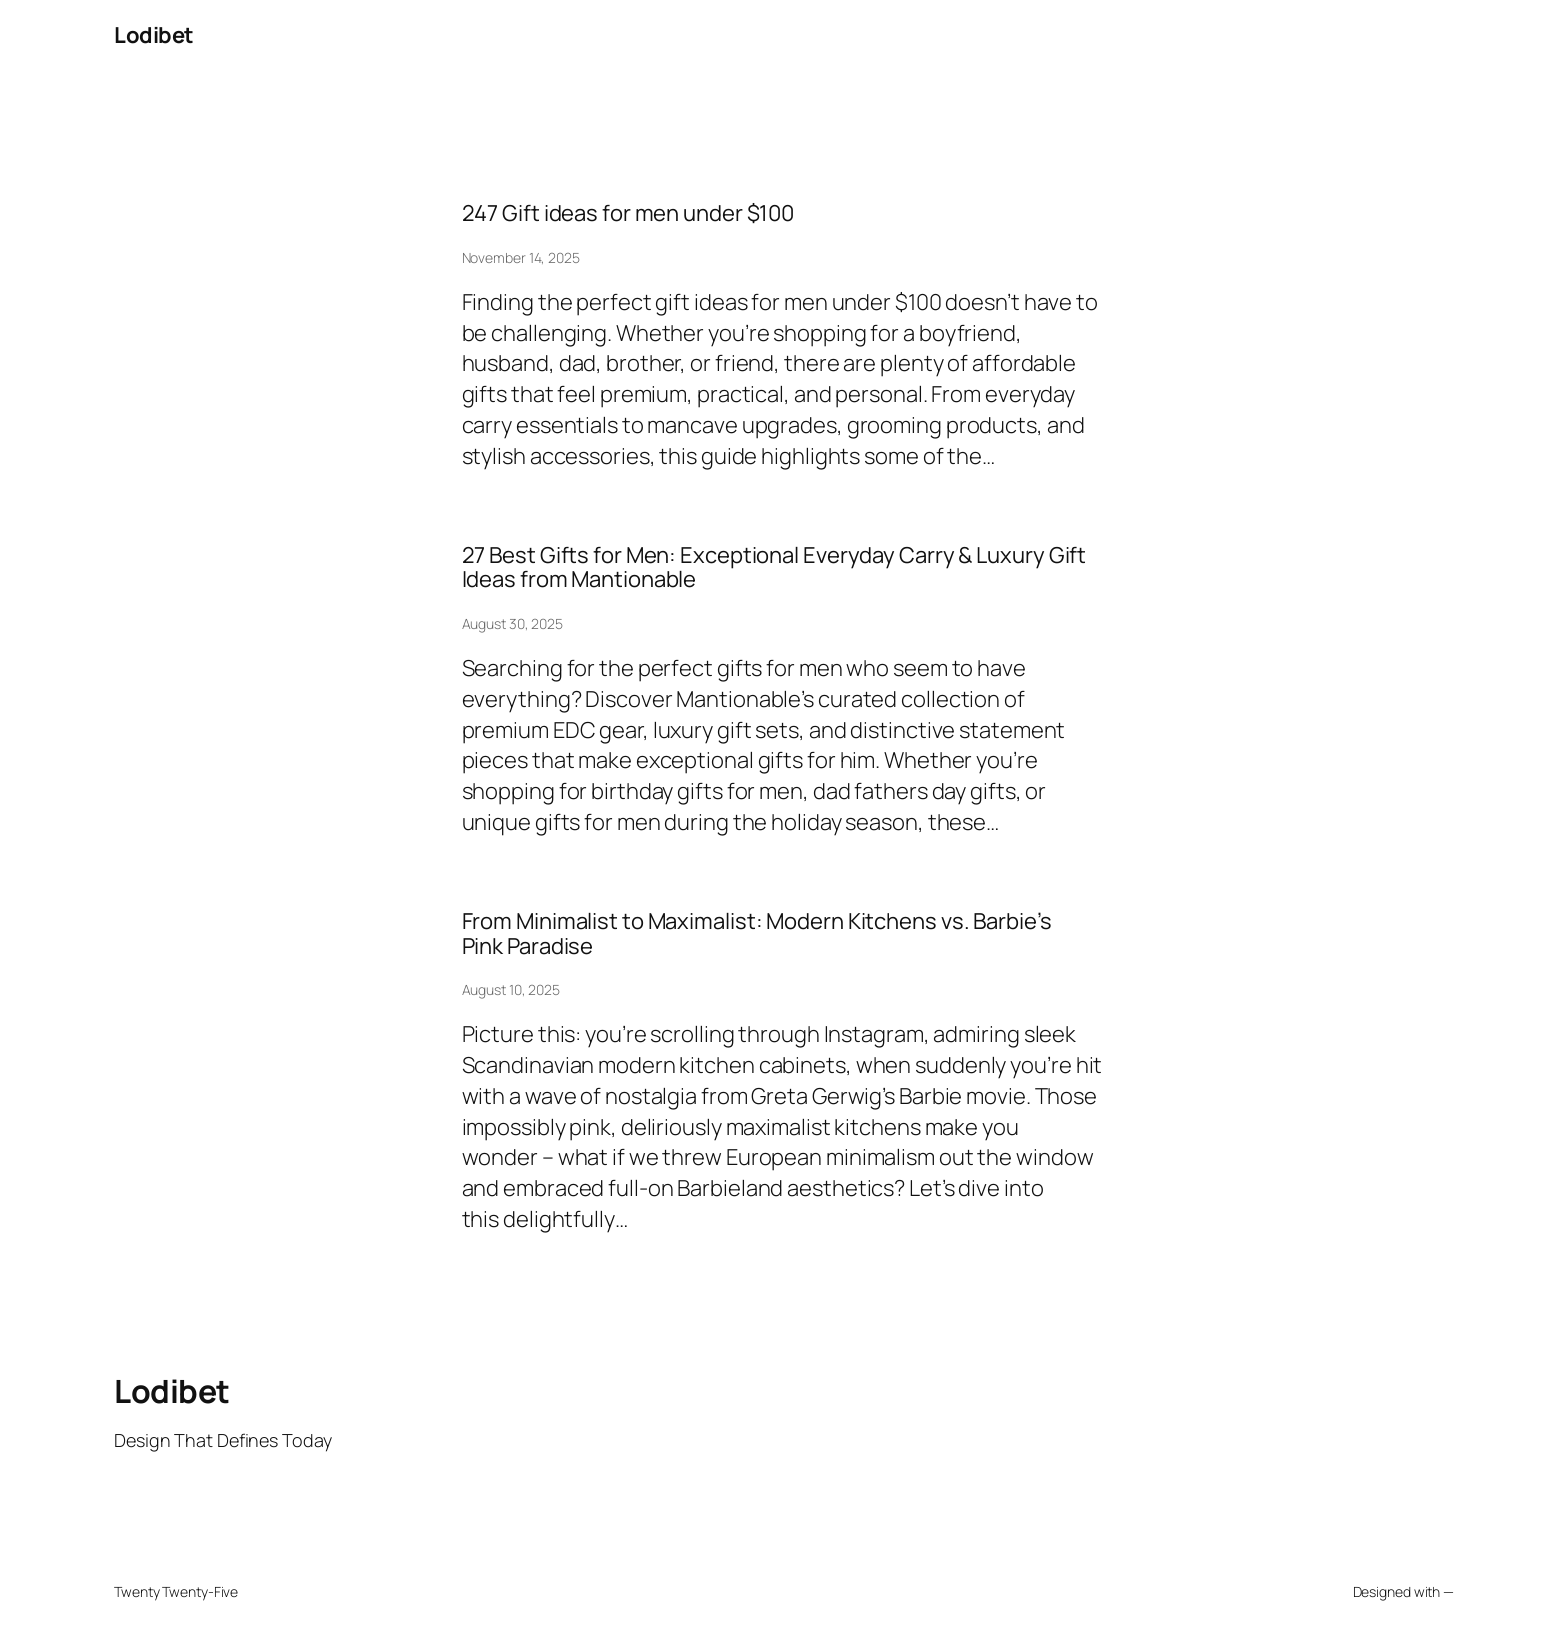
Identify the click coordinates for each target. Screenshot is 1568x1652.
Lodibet (154, 35)
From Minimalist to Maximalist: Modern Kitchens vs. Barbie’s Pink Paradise (757, 934)
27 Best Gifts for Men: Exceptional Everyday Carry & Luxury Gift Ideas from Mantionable (774, 568)
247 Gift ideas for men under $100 (628, 213)
